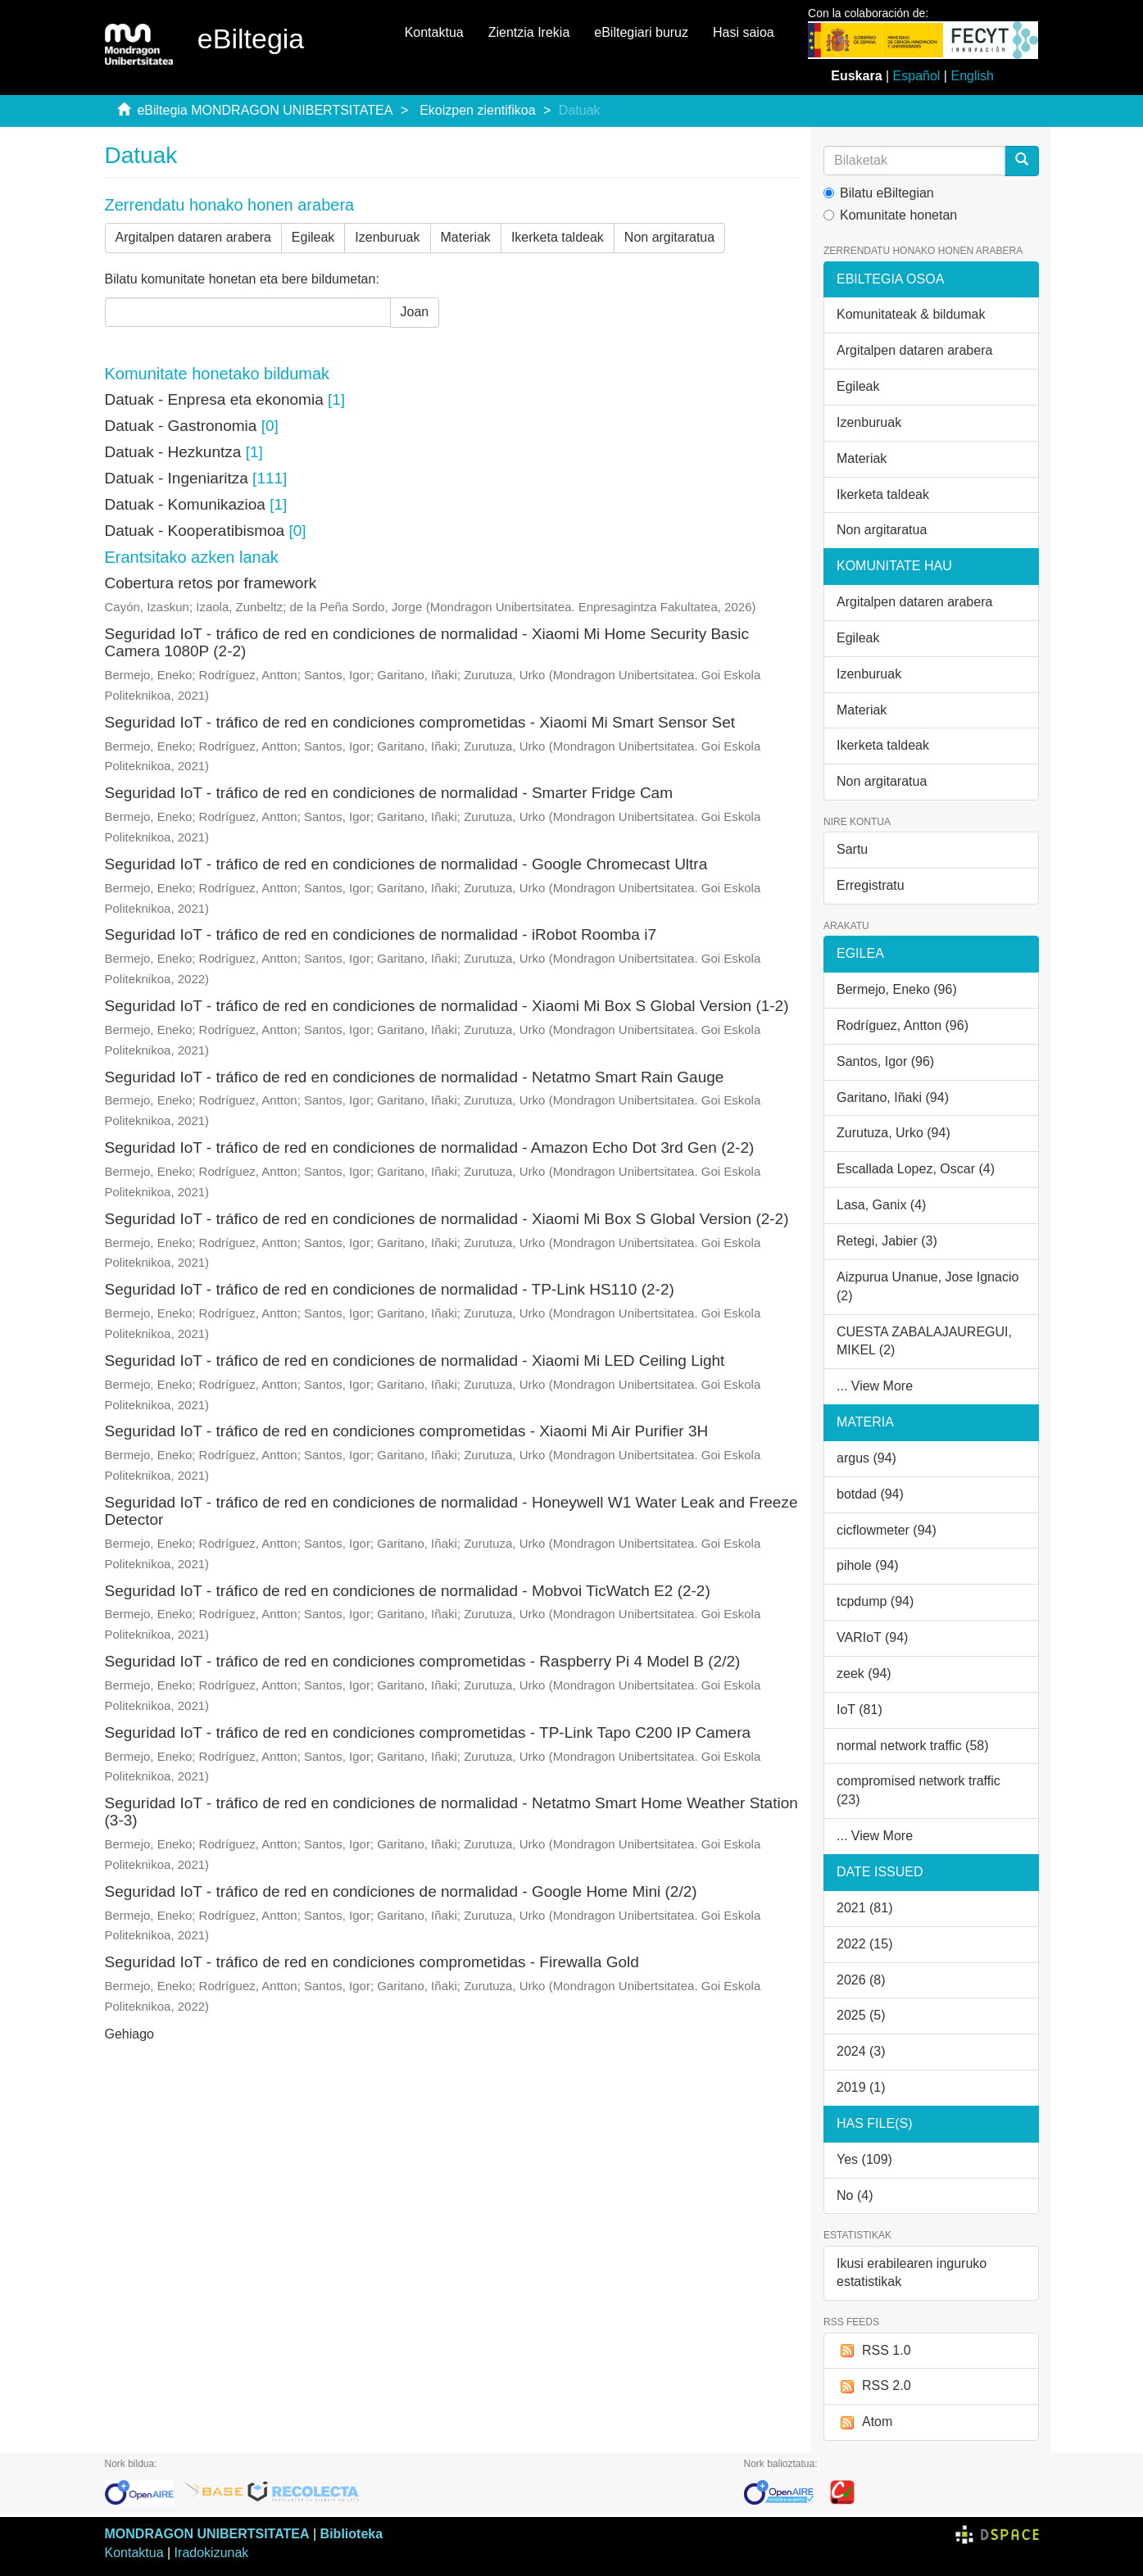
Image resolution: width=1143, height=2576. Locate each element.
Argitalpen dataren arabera (193, 237)
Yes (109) (864, 2159)
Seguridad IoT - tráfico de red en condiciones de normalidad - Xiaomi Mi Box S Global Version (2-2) (447, 1218)
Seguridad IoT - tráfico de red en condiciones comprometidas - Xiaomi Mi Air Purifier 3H (407, 1431)
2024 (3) (861, 2051)
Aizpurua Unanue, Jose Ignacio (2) (927, 1286)
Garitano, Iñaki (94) (893, 1097)
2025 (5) (861, 2015)
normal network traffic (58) (913, 1746)
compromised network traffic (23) (918, 1790)
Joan (415, 312)
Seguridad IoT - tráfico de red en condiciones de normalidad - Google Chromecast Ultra (406, 864)
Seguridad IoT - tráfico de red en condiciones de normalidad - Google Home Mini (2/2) (401, 1891)
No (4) (855, 2195)
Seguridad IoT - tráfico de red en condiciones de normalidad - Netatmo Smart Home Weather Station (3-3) (451, 1811)
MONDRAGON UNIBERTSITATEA (207, 2534)
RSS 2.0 (874, 2386)
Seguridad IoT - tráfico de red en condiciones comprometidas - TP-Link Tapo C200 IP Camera (428, 1732)
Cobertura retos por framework (211, 583)
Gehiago (130, 2034)
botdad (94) (870, 1494)
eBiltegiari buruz (641, 32)
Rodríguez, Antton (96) (902, 1025)
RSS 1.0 (874, 2351)
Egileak (313, 237)
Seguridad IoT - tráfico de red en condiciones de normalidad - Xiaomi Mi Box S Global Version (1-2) (447, 1005)
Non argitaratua (669, 237)
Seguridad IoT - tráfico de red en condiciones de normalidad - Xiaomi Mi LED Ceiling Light (415, 1360)
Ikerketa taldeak (557, 237)
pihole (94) (868, 1565)
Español (917, 76)
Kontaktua (434, 32)
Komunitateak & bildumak (911, 314)
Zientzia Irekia (529, 32)
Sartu (852, 849)
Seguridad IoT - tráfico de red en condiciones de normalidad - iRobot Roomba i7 (380, 934)
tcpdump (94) (875, 1601)
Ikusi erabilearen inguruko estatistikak (912, 2272)
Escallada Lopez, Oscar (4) (916, 1169)
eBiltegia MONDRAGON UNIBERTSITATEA (264, 110)
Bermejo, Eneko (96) (897, 989)
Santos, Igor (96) (885, 1061)
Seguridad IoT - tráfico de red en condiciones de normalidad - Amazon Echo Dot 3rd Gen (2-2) (430, 1147)
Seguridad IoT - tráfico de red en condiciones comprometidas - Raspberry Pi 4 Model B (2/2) (423, 1661)
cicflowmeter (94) (887, 1530)
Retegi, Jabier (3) (887, 1241)
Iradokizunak (212, 2553)
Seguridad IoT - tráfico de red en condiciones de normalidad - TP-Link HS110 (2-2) (389, 1289)
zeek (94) (864, 1673)
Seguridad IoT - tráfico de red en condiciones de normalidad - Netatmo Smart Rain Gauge (414, 1077)
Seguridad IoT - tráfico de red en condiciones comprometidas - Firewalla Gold (372, 1962)
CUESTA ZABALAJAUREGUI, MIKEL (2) (924, 1341)
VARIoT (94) (872, 1637)
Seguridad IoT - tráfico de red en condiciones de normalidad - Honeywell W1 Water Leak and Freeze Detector (451, 1511)
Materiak (466, 237)
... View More (875, 1386)
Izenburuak (387, 237)
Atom (864, 2422)
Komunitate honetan (890, 215)
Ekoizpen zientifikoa (477, 110)
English (971, 76)
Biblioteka (351, 2534)
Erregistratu (871, 885)
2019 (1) (861, 2087)
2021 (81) (865, 1908)
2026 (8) (861, 1980)
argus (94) (866, 1458)
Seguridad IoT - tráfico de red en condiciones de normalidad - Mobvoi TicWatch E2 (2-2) (407, 1590)
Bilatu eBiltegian (878, 193)
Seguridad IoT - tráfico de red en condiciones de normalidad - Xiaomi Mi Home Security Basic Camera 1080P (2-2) (427, 642)
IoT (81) (859, 1710)
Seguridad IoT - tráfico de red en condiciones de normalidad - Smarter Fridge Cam (389, 792)
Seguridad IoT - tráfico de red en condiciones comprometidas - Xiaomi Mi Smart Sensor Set (420, 722)
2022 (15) (865, 1944)
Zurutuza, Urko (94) (893, 1133)
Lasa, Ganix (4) (881, 1205)
